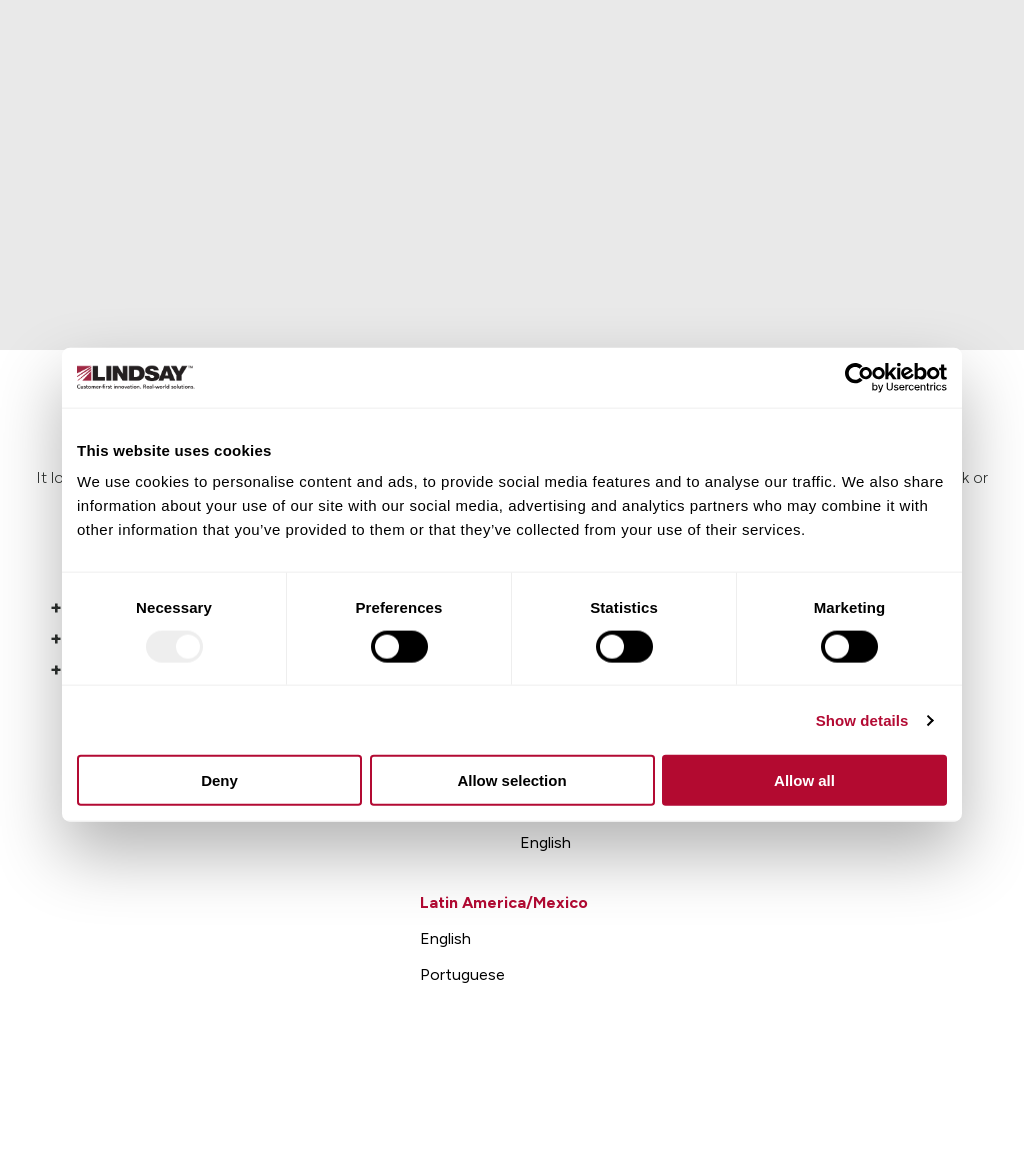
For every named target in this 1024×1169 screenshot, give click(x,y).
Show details (862, 719)
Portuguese (462, 974)
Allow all (804, 780)
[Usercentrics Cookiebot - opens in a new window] (859, 377)
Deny (219, 780)
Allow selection (511, 780)
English (545, 842)
